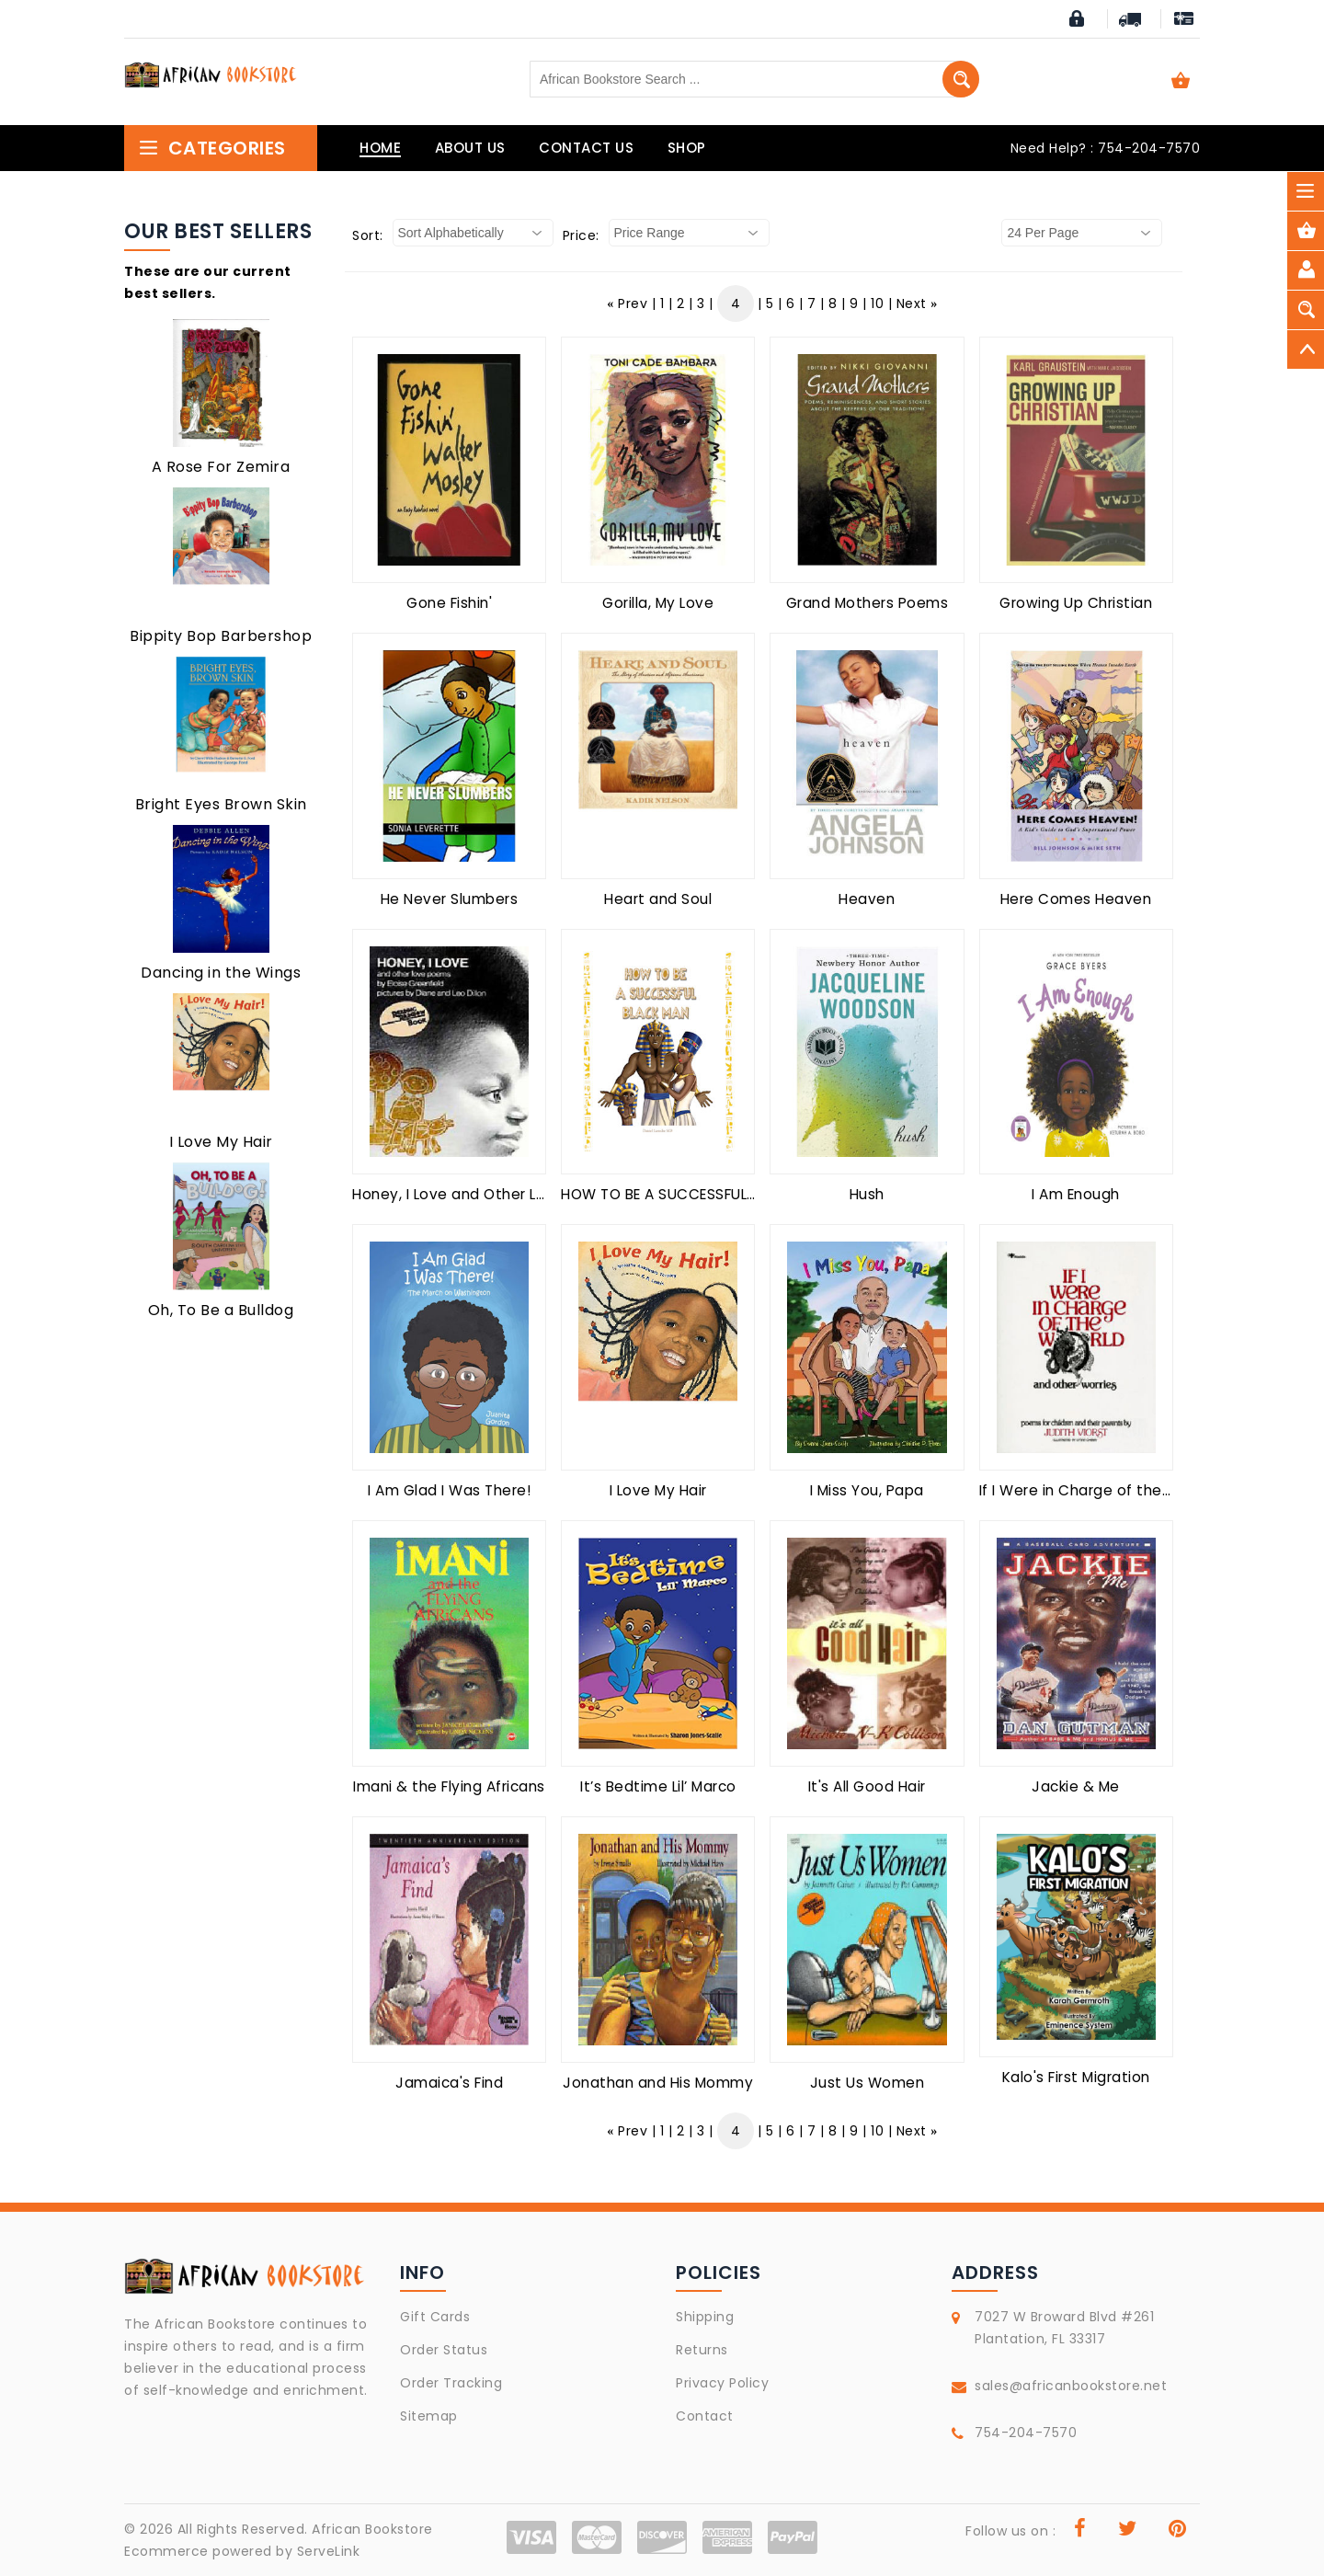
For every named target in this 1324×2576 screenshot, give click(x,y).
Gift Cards (435, 2316)
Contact (705, 2416)
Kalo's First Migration (1076, 2077)
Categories (212, 148)
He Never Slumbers (450, 899)
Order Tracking (451, 2383)
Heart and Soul (658, 899)
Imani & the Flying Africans (449, 1786)
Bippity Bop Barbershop (221, 636)
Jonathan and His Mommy (658, 2082)
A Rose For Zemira (221, 466)
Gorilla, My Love (657, 603)
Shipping (705, 2316)
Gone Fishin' (449, 603)
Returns (702, 2350)
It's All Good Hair (867, 1786)
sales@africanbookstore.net (1071, 2385)
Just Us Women (867, 2082)
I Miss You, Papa (867, 1490)
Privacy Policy (722, 2383)
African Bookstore (372, 2529)
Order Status (443, 2350)
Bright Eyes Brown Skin (221, 804)
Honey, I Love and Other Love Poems (485, 1194)
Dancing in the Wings (221, 972)
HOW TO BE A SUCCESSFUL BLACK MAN (695, 1194)
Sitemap (429, 2416)
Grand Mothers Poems (867, 603)
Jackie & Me (1076, 1786)
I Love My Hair (221, 1141)
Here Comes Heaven (1076, 899)
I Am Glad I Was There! (449, 1490)
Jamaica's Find (449, 2082)
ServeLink (328, 2551)
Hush (867, 1194)
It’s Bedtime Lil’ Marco (658, 1786)
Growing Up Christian (1075, 603)
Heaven (867, 899)
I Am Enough (1076, 1194)
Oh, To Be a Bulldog (221, 1310)
